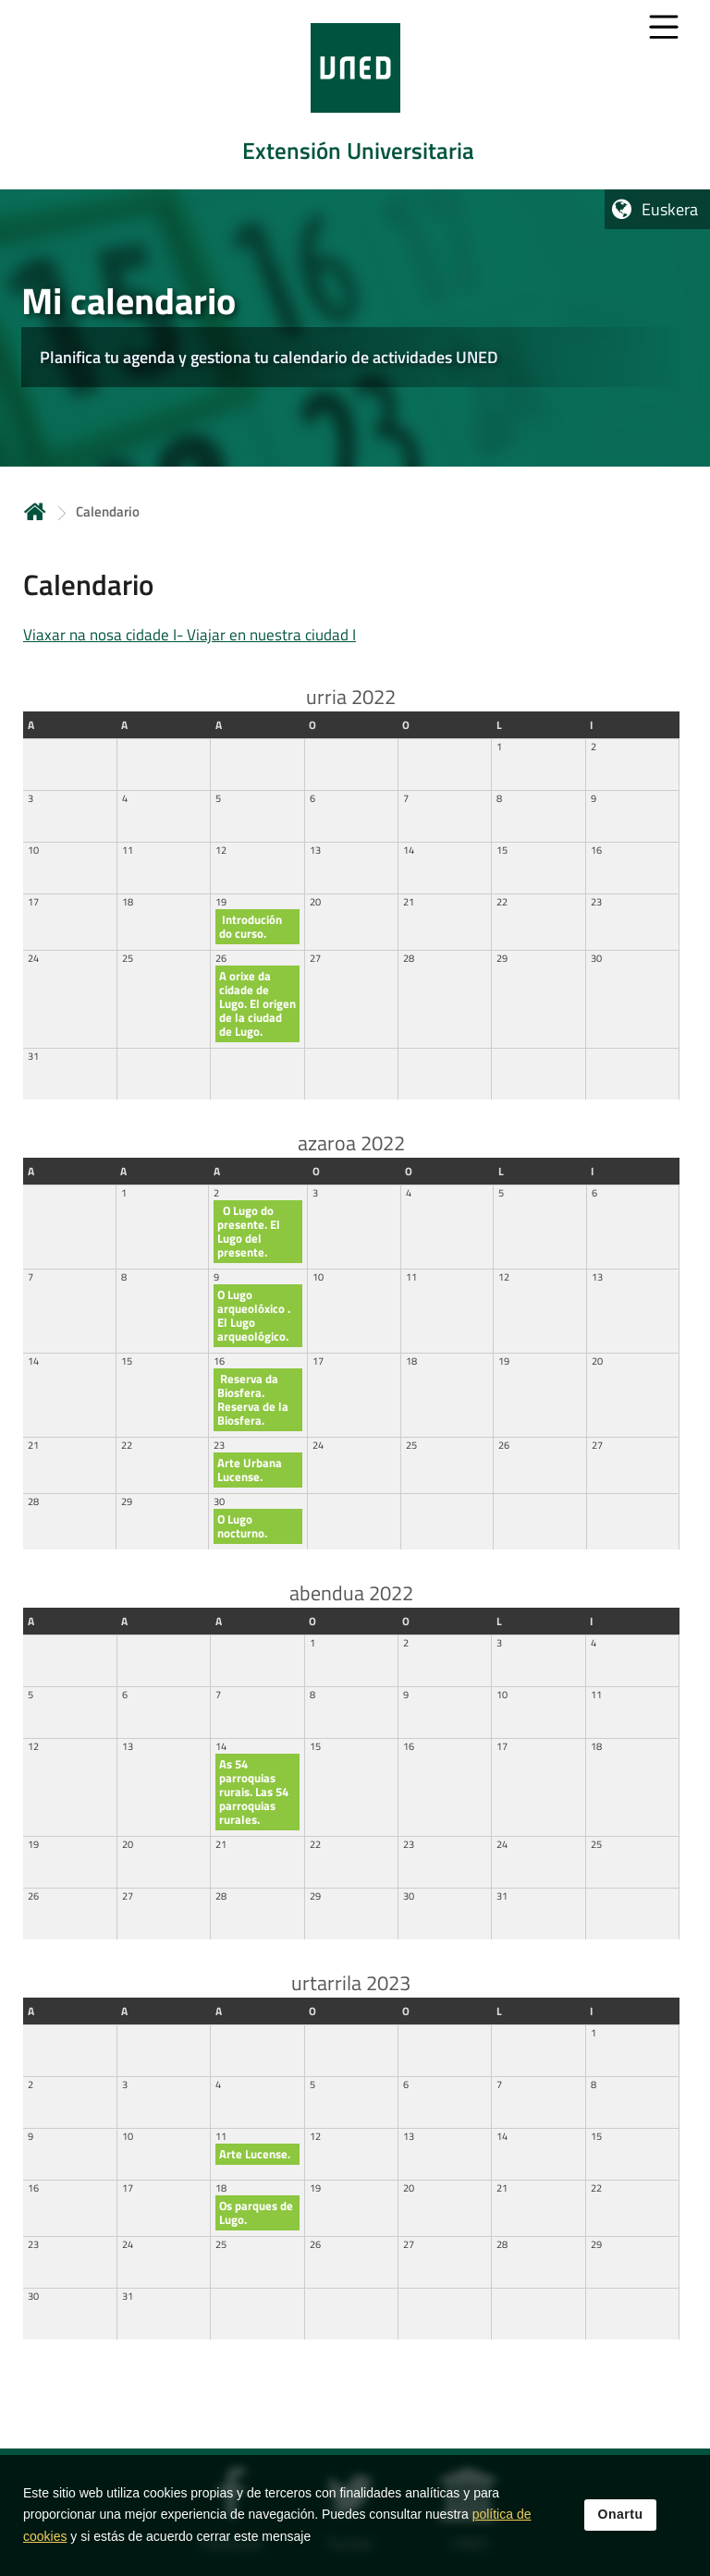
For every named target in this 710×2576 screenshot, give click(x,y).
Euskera (670, 209)
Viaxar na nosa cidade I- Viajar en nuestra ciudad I (189, 635)
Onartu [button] (620, 2524)
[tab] (355, 94)
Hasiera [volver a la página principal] (35, 511)
